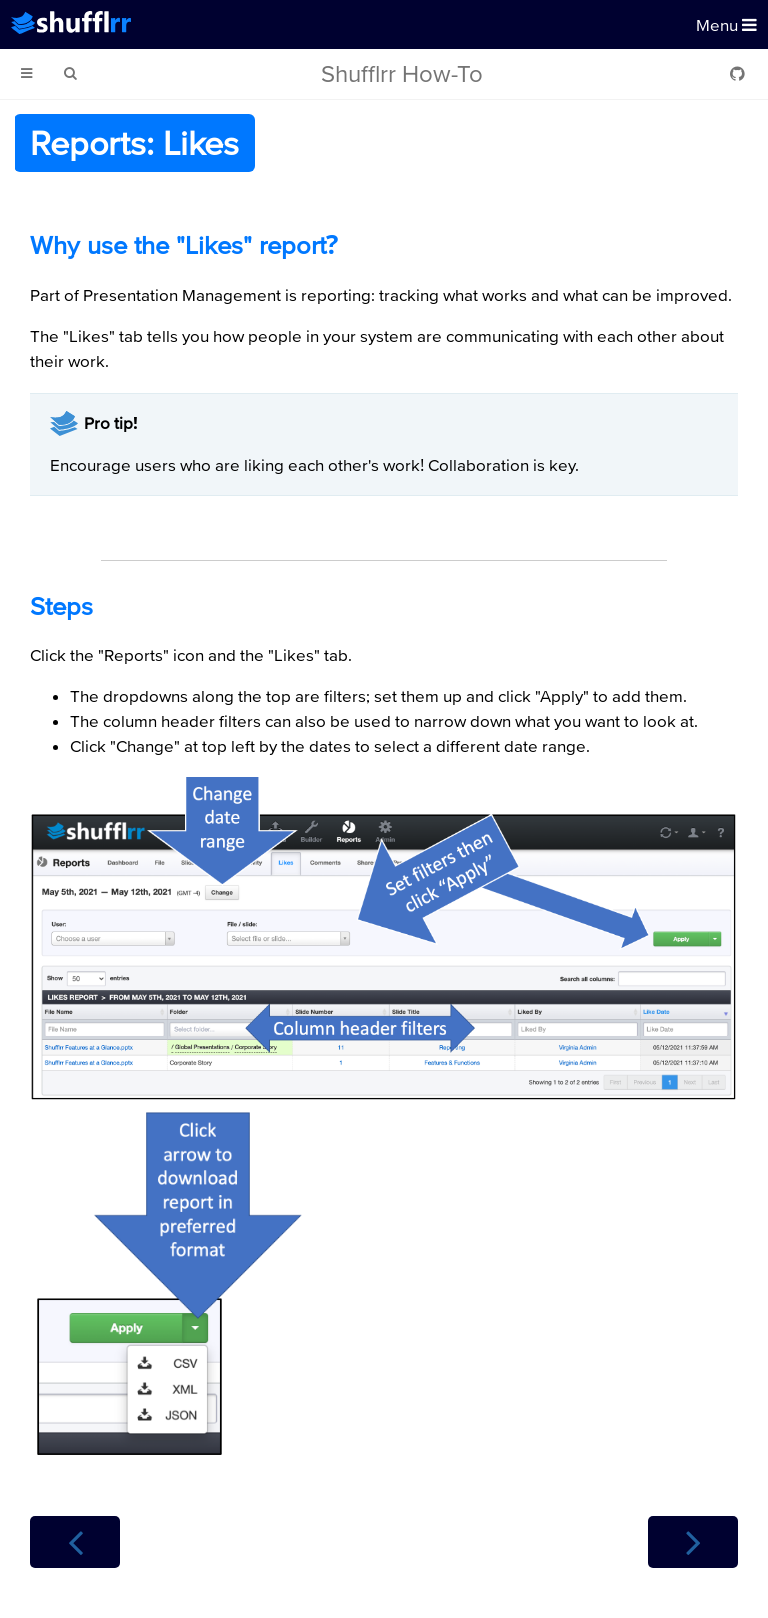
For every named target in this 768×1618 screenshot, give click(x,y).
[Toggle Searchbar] (70, 74)
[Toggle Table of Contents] (26, 74)
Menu (726, 24)
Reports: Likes (134, 143)
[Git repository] (737, 73)
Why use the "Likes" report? (184, 245)
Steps (61, 606)
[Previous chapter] (75, 1542)
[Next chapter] (693, 1542)
